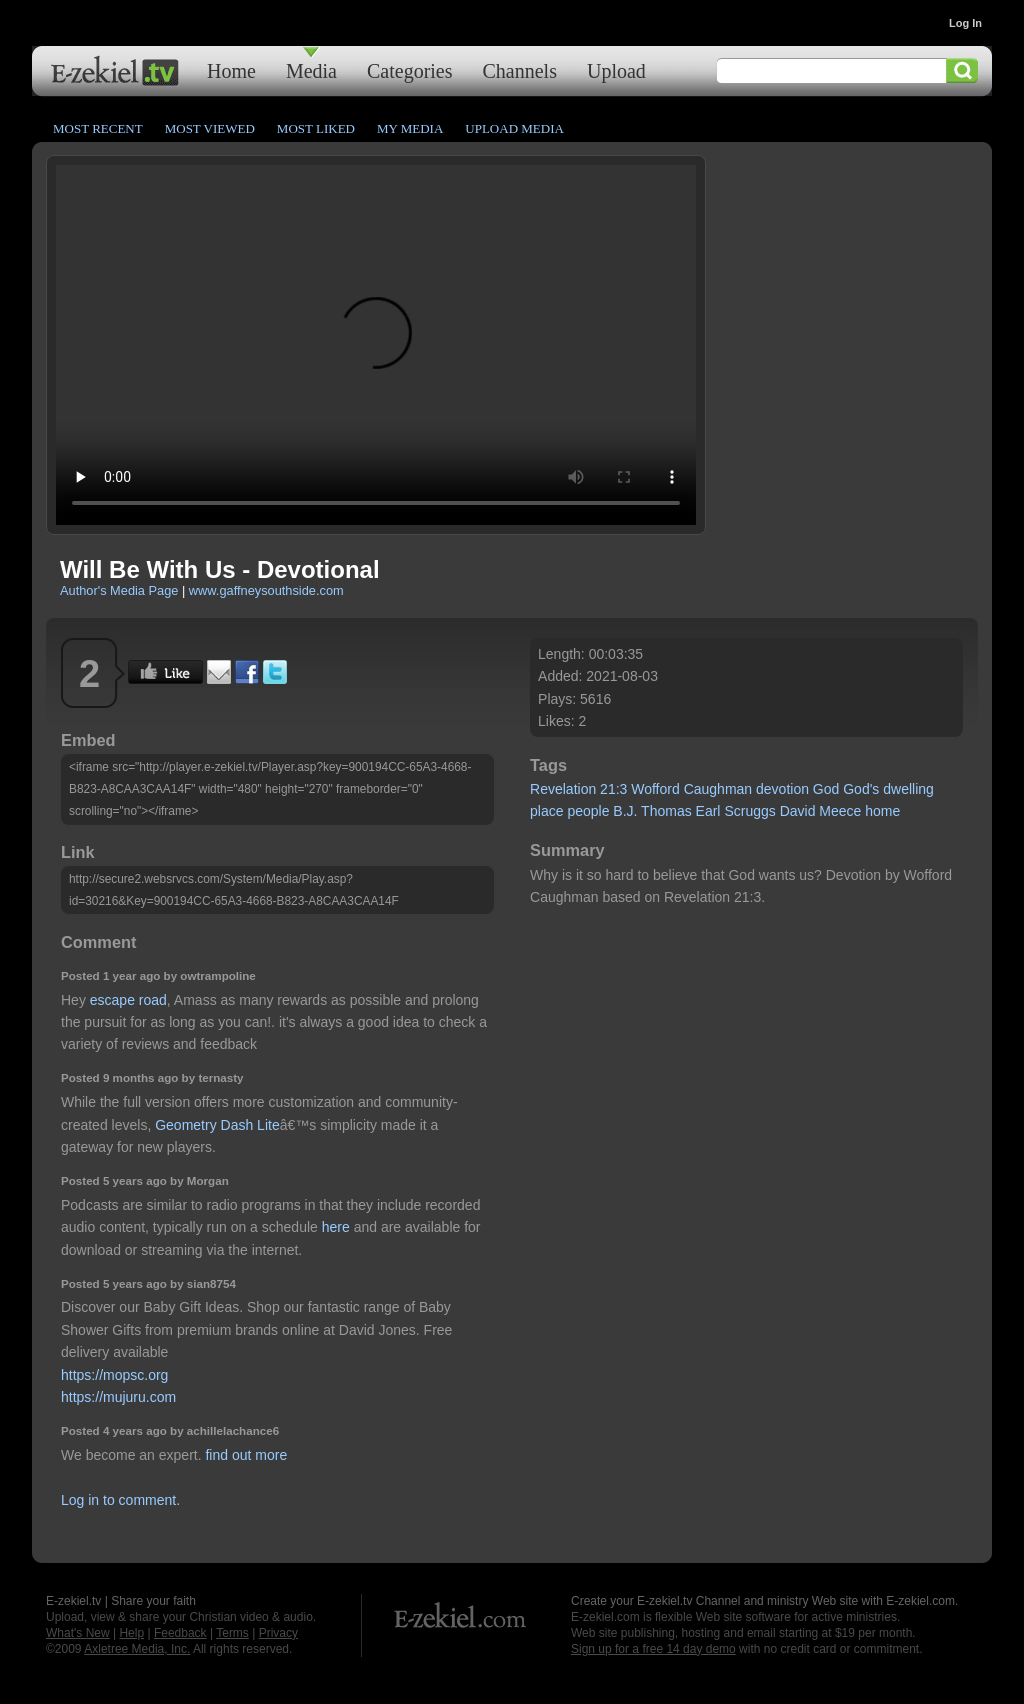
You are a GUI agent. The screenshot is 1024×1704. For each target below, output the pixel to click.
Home (231, 70)
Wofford (655, 789)
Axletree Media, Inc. (137, 1649)
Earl (708, 811)
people (588, 811)
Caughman (718, 789)
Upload (616, 70)
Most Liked (316, 128)
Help (131, 1633)
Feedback (180, 1633)
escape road (128, 1000)
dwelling (908, 789)
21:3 (613, 789)
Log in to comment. (120, 1500)
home (882, 811)
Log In (965, 23)
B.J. (625, 811)
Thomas (666, 811)
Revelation (563, 789)
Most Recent (98, 128)
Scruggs (749, 811)
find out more (246, 1455)
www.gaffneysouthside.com (266, 590)
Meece (840, 811)
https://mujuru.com (118, 1397)
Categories (410, 70)
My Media (410, 128)
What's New (78, 1633)
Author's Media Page (119, 590)
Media (311, 70)
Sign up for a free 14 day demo (653, 1649)
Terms (232, 1633)
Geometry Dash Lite (217, 1125)
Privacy (278, 1633)
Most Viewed (210, 128)
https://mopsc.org (114, 1375)
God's (861, 789)
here (336, 1227)
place (546, 811)
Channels (520, 70)
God (826, 789)
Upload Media (514, 128)
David (798, 811)
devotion (782, 789)
